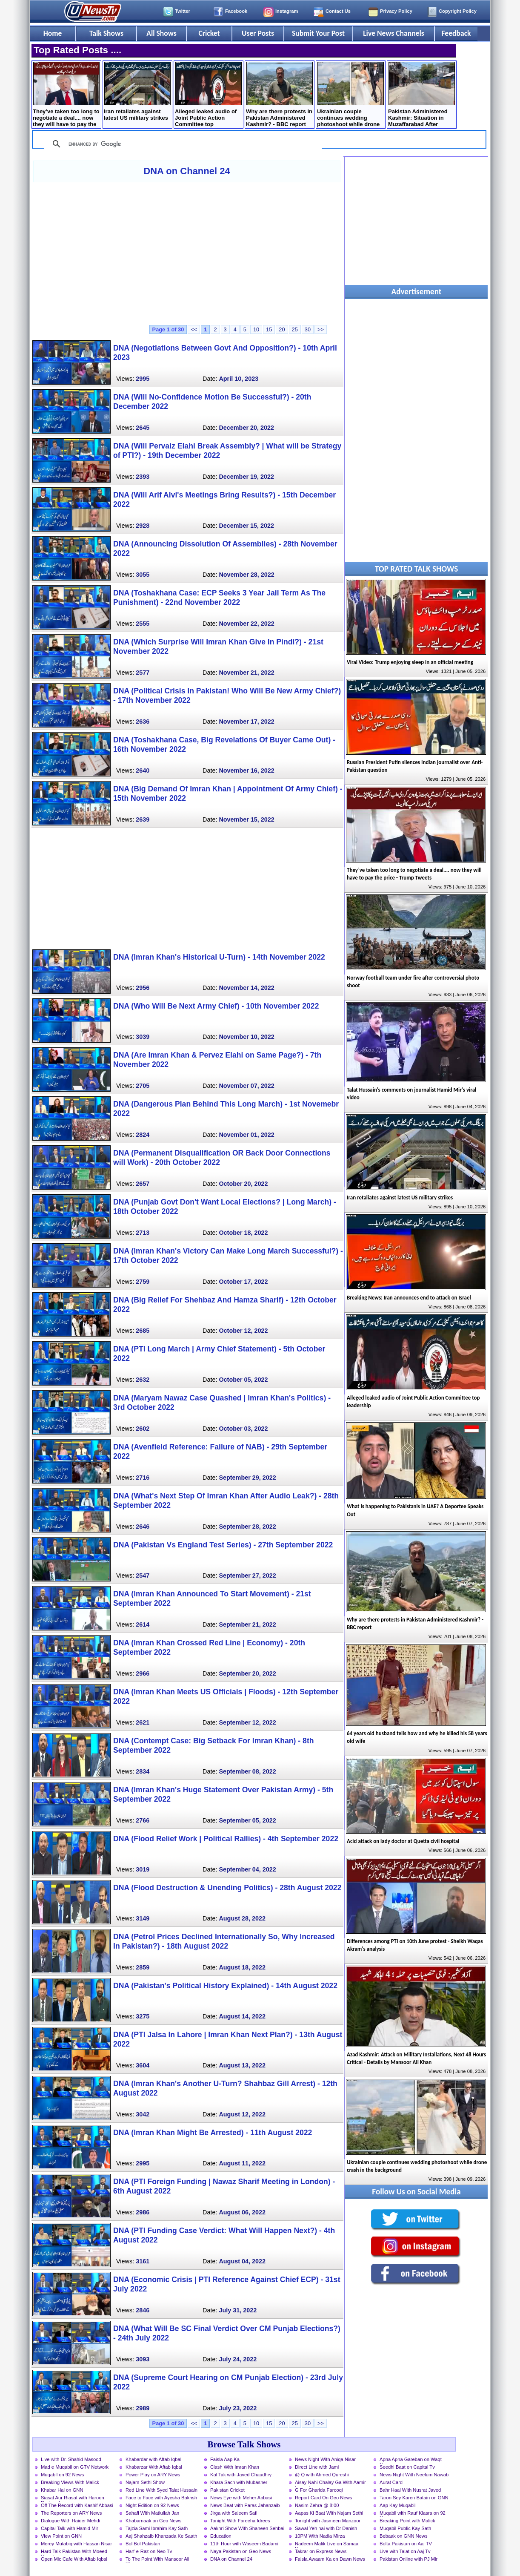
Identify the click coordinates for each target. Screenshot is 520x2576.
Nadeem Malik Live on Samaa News (326, 2544)
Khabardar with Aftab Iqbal (153, 2459)
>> (320, 329)
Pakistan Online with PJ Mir (408, 2559)
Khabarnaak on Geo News (153, 2520)
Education (220, 2536)
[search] (182, 144)
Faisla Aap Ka (225, 2459)
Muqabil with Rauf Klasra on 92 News (413, 2513)
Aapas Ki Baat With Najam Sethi (329, 2513)
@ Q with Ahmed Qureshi (322, 2474)
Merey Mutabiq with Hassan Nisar (76, 2543)
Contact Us (338, 11)
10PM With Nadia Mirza (320, 2536)
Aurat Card (391, 2482)
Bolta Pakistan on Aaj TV (406, 2543)
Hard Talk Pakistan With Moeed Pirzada (74, 2552)
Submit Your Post (318, 33)
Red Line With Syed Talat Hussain (161, 2490)
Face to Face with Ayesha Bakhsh (161, 2497)
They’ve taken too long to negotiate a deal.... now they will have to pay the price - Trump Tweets (66, 95)
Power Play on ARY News (153, 2474)
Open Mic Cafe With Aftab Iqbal (74, 2559)
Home (52, 33)
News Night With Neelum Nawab (414, 2474)
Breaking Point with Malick (407, 2520)
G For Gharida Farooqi (319, 2490)
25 (295, 329)
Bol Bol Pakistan (143, 2543)
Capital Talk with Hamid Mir (69, 2528)
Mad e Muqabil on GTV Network (75, 2467)
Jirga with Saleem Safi (233, 2513)
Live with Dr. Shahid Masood (71, 2459)
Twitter (182, 11)
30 (308, 329)
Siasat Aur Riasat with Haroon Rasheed (72, 2498)
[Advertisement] (186, 253)
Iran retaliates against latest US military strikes (137, 91)
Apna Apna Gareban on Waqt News (411, 2460)
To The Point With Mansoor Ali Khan (157, 2559)
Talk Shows (106, 33)
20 (282, 329)
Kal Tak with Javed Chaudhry (240, 2474)
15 (269, 329)
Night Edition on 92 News (152, 2505)
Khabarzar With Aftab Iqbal (154, 2467)
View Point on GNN (61, 2536)
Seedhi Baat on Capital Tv (407, 2467)
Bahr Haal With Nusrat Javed (410, 2490)
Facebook (236, 11)
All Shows (161, 33)
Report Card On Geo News (323, 2497)
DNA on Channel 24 (186, 171)
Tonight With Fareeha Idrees (240, 2520)
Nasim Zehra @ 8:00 (317, 2505)
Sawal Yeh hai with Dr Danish (326, 2528)
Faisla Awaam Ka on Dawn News (330, 2559)
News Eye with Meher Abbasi (241, 2497)
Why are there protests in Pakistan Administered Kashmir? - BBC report (279, 94)
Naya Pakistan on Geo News (240, 2551)
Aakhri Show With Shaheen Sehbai (247, 2528)
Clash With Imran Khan (234, 2467)
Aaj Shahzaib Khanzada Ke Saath (161, 2536)
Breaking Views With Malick (70, 2482)
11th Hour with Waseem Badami (244, 2543)
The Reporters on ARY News (71, 2513)
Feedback (456, 33)
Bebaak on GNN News (404, 2536)
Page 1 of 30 (168, 329)
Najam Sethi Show (145, 2482)
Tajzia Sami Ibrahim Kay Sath (157, 2528)
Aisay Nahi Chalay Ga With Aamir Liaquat (330, 2483)
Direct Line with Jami (317, 2467)
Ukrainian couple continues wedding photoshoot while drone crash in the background (350, 95)
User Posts (258, 33)
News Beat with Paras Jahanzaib (245, 2505)
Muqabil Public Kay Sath (405, 2528)
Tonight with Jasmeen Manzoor (327, 2520)
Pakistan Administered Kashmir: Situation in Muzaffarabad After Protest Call (421, 95)
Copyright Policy (458, 11)
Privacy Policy (396, 11)
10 (256, 329)
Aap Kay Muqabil (398, 2505)
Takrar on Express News (320, 2551)
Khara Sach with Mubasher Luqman (238, 2483)
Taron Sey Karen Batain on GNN (414, 2497)
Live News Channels (393, 33)
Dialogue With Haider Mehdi (70, 2520)
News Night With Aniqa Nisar (325, 2459)
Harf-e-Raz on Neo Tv (149, 2551)
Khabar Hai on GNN (62, 2490)
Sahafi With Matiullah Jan (152, 2513)
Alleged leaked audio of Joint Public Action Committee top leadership (208, 95)
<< (194, 329)
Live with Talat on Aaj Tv (405, 2551)
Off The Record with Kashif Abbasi (77, 2505)
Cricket (209, 33)
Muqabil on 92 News (62, 2474)
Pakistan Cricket (227, 2490)
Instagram (286, 11)
